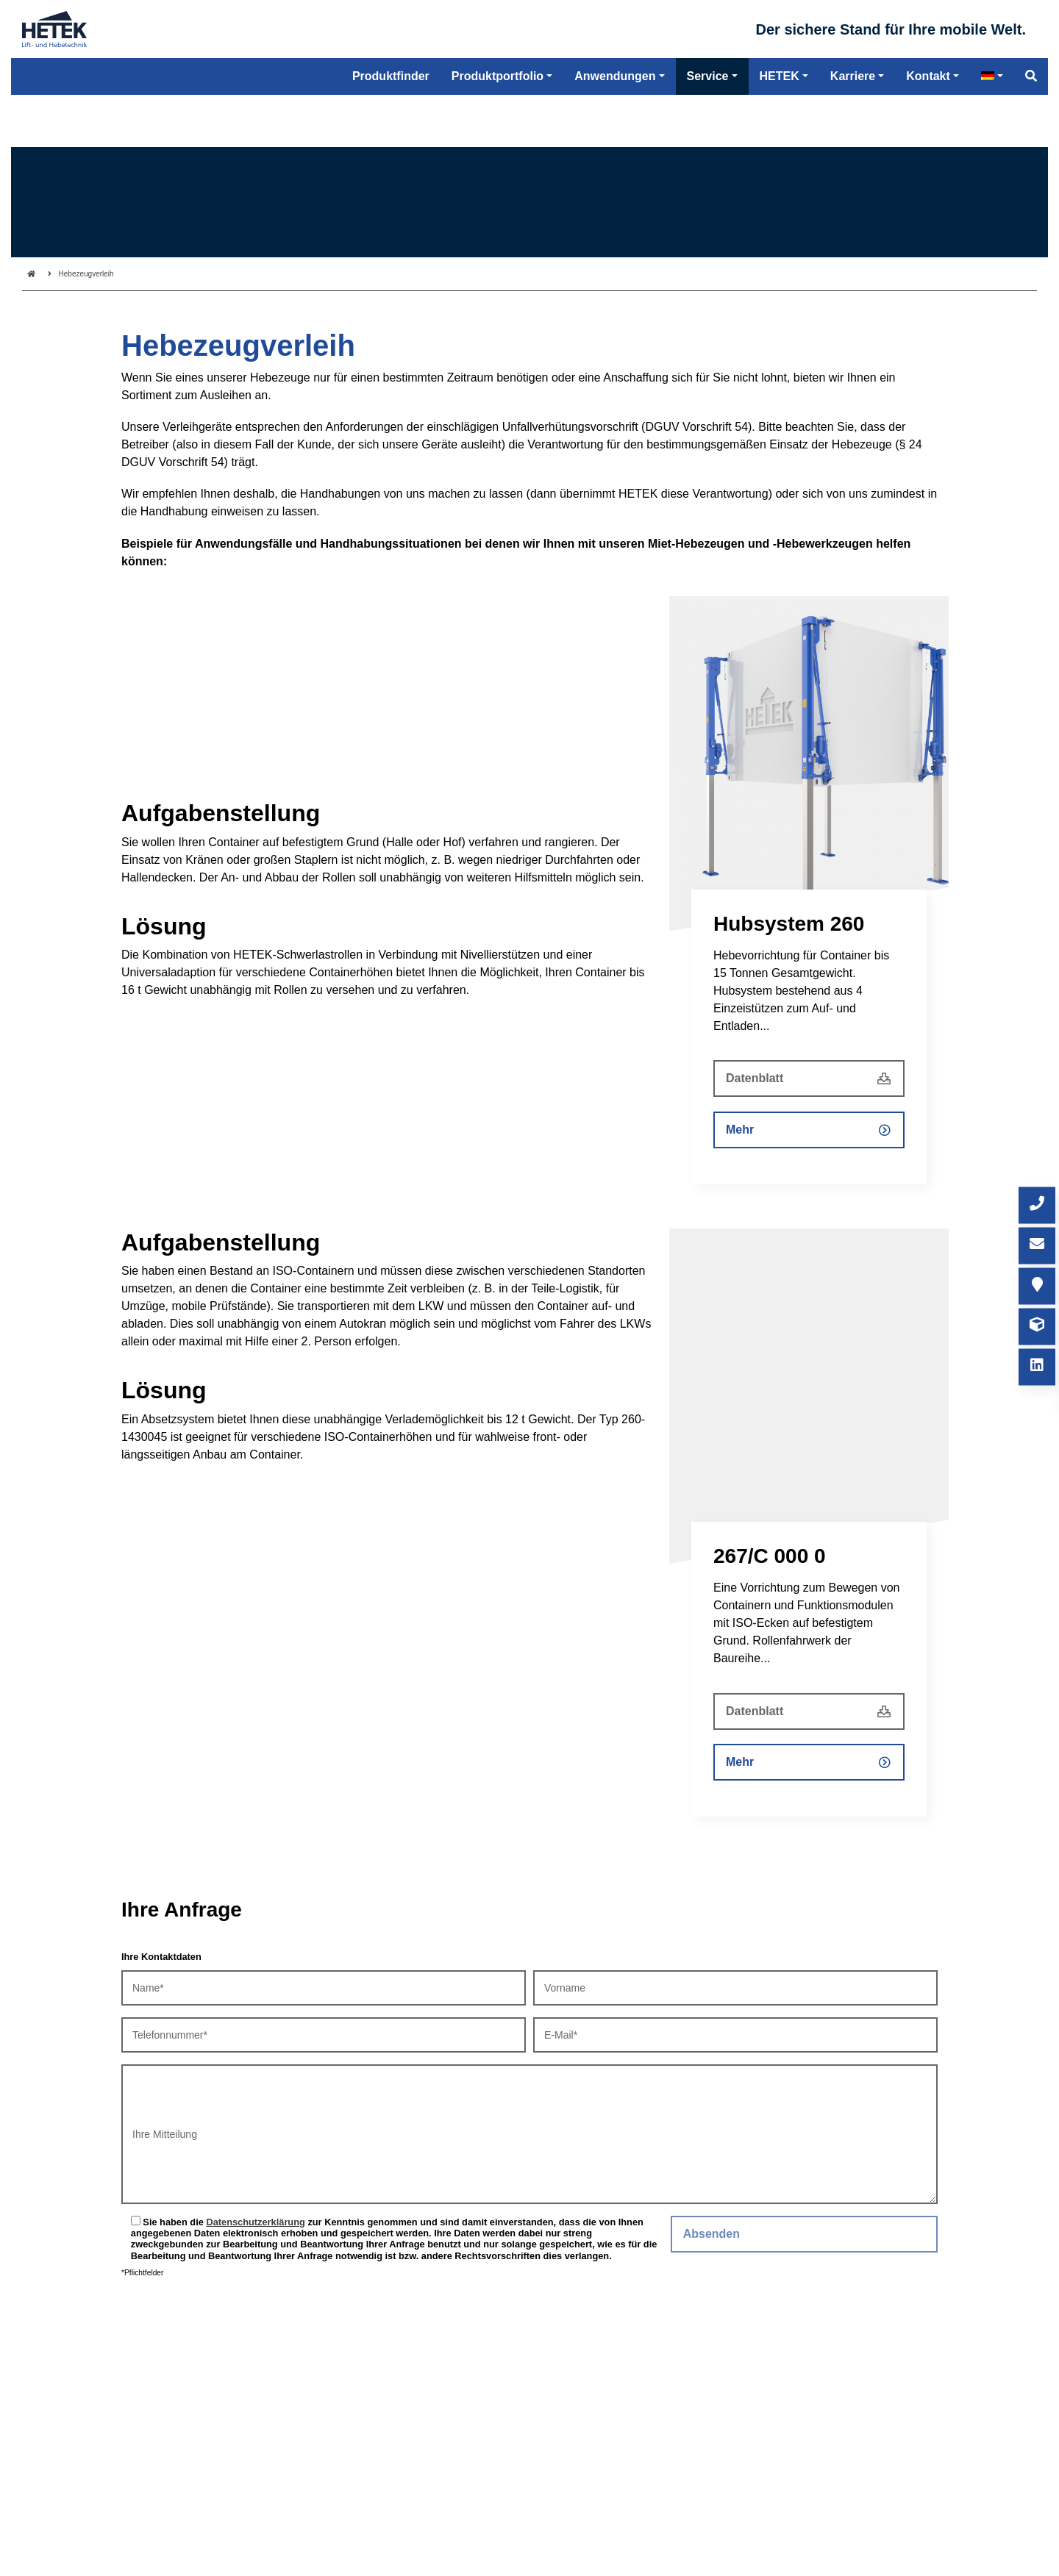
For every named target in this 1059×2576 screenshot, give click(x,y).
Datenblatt (754, 1078)
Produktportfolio (497, 132)
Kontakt (928, 132)
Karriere (852, 132)
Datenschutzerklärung (255, 2222)
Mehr (740, 1129)
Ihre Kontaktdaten (161, 1956)
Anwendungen (614, 132)
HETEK (779, 132)
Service (708, 132)
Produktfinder (390, 132)
